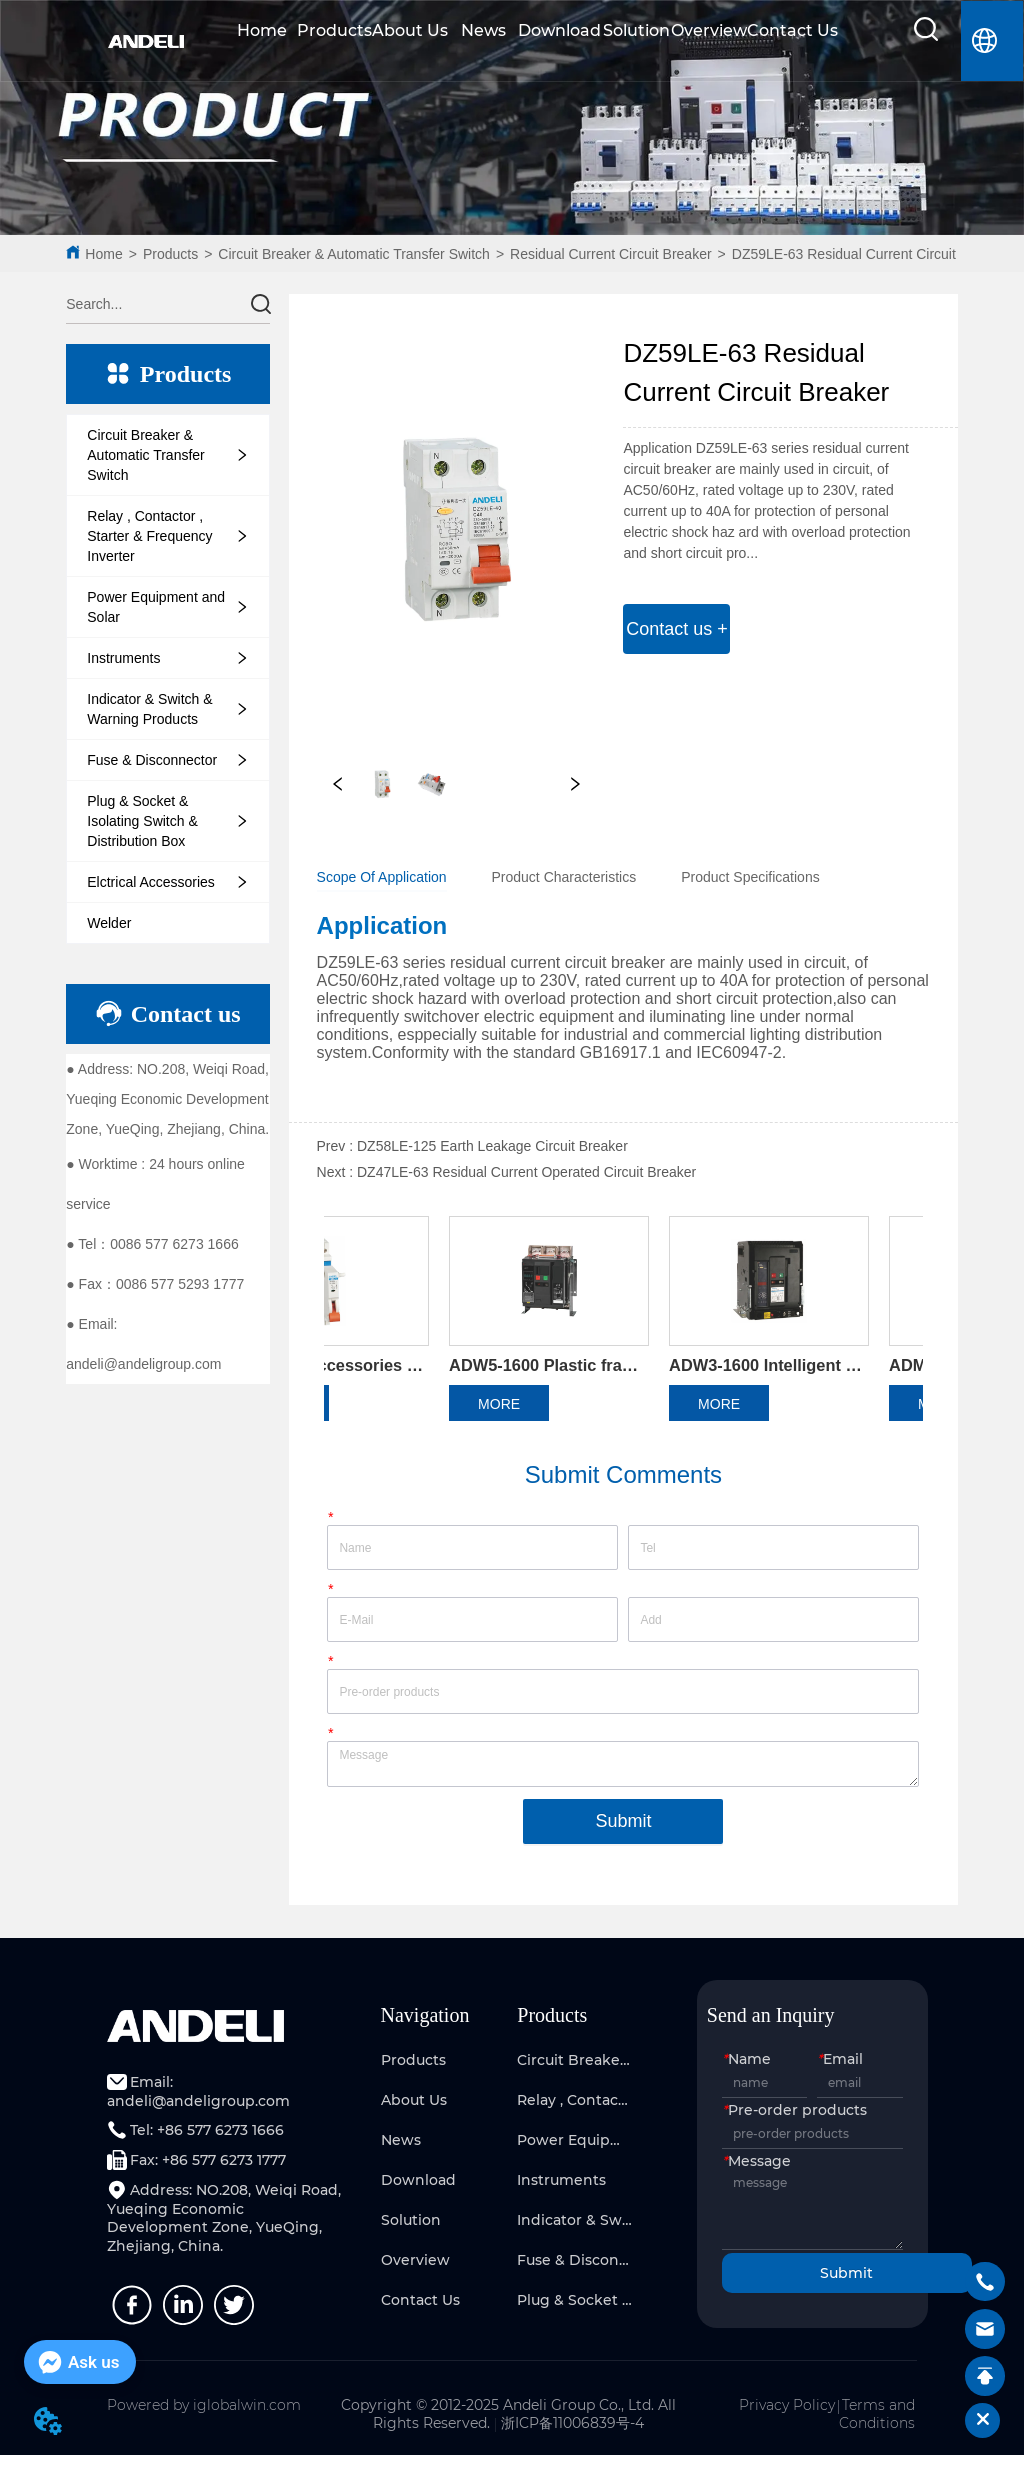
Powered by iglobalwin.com (204, 2429)
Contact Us (792, 30)
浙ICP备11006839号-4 (572, 2447)
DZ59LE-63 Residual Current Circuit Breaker (870, 254)
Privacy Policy (787, 2429)
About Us (410, 30)
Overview (709, 30)
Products (334, 30)
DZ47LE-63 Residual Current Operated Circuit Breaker (526, 1172)
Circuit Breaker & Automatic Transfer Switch (354, 254)
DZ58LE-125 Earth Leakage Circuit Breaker (492, 1146)
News (483, 30)
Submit (623, 1844)
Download (559, 30)
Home (262, 30)
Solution (636, 30)
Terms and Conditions (877, 2438)
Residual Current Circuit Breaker (611, 254)
